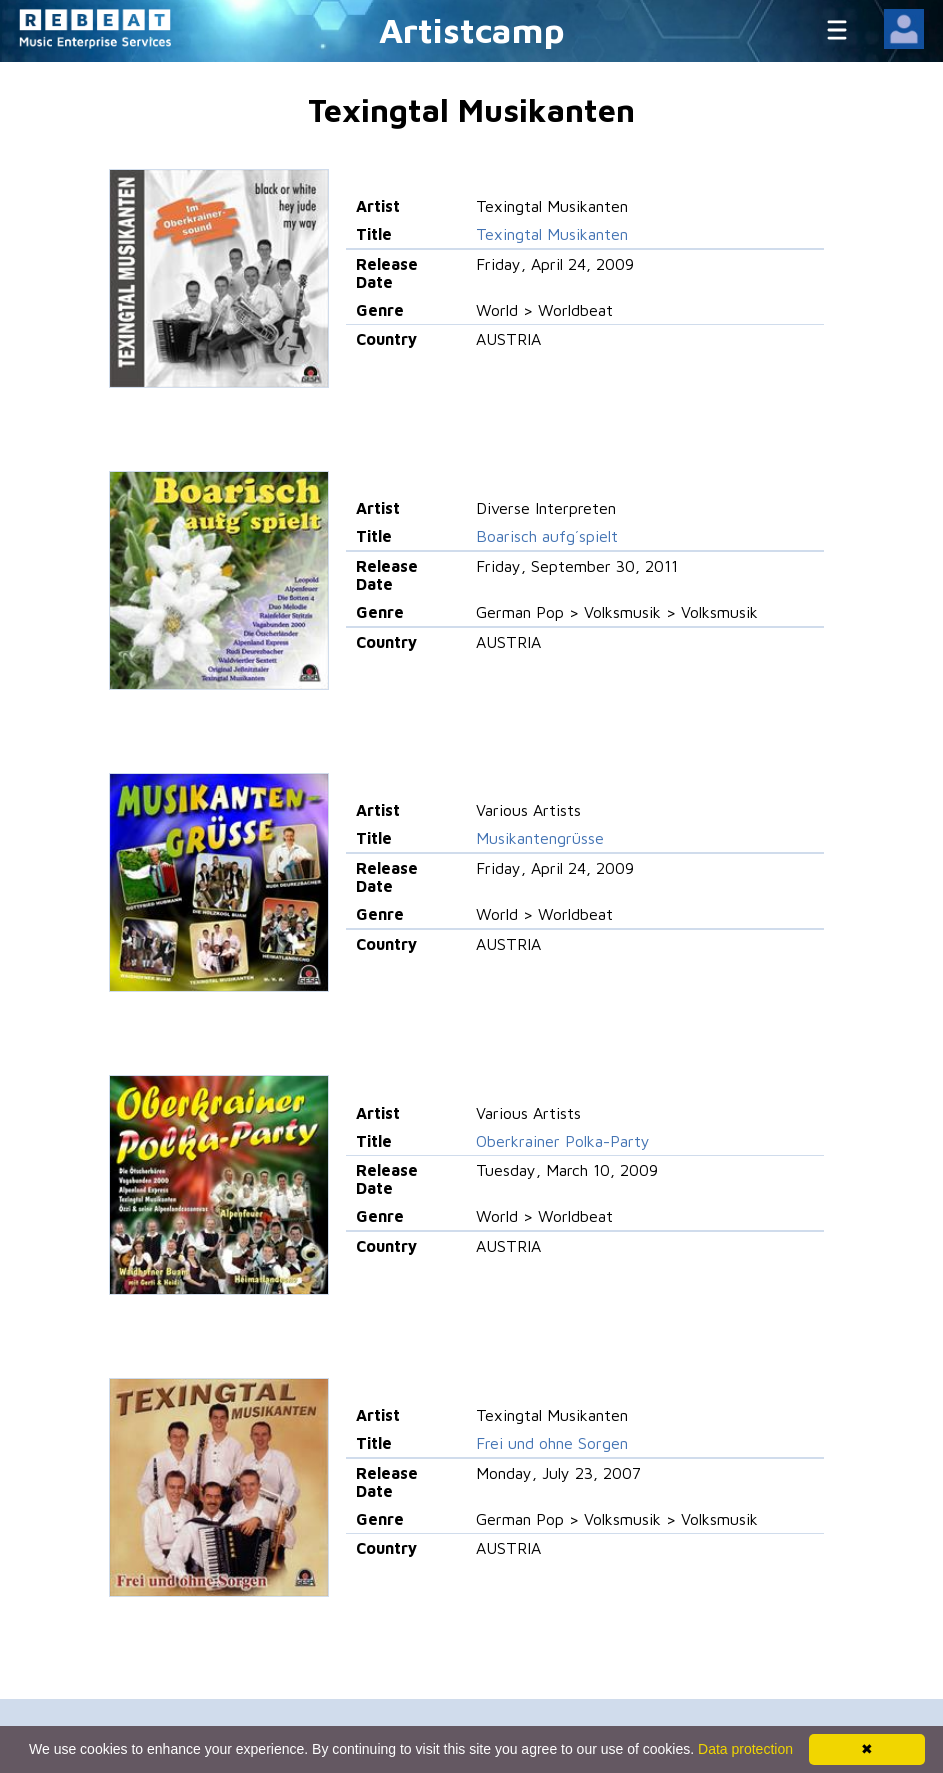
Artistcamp (472, 29)
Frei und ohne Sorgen (552, 1443)
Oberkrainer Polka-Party (563, 1141)
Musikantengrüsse (540, 838)
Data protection (745, 1749)
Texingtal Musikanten (552, 234)
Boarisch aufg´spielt (547, 536)
